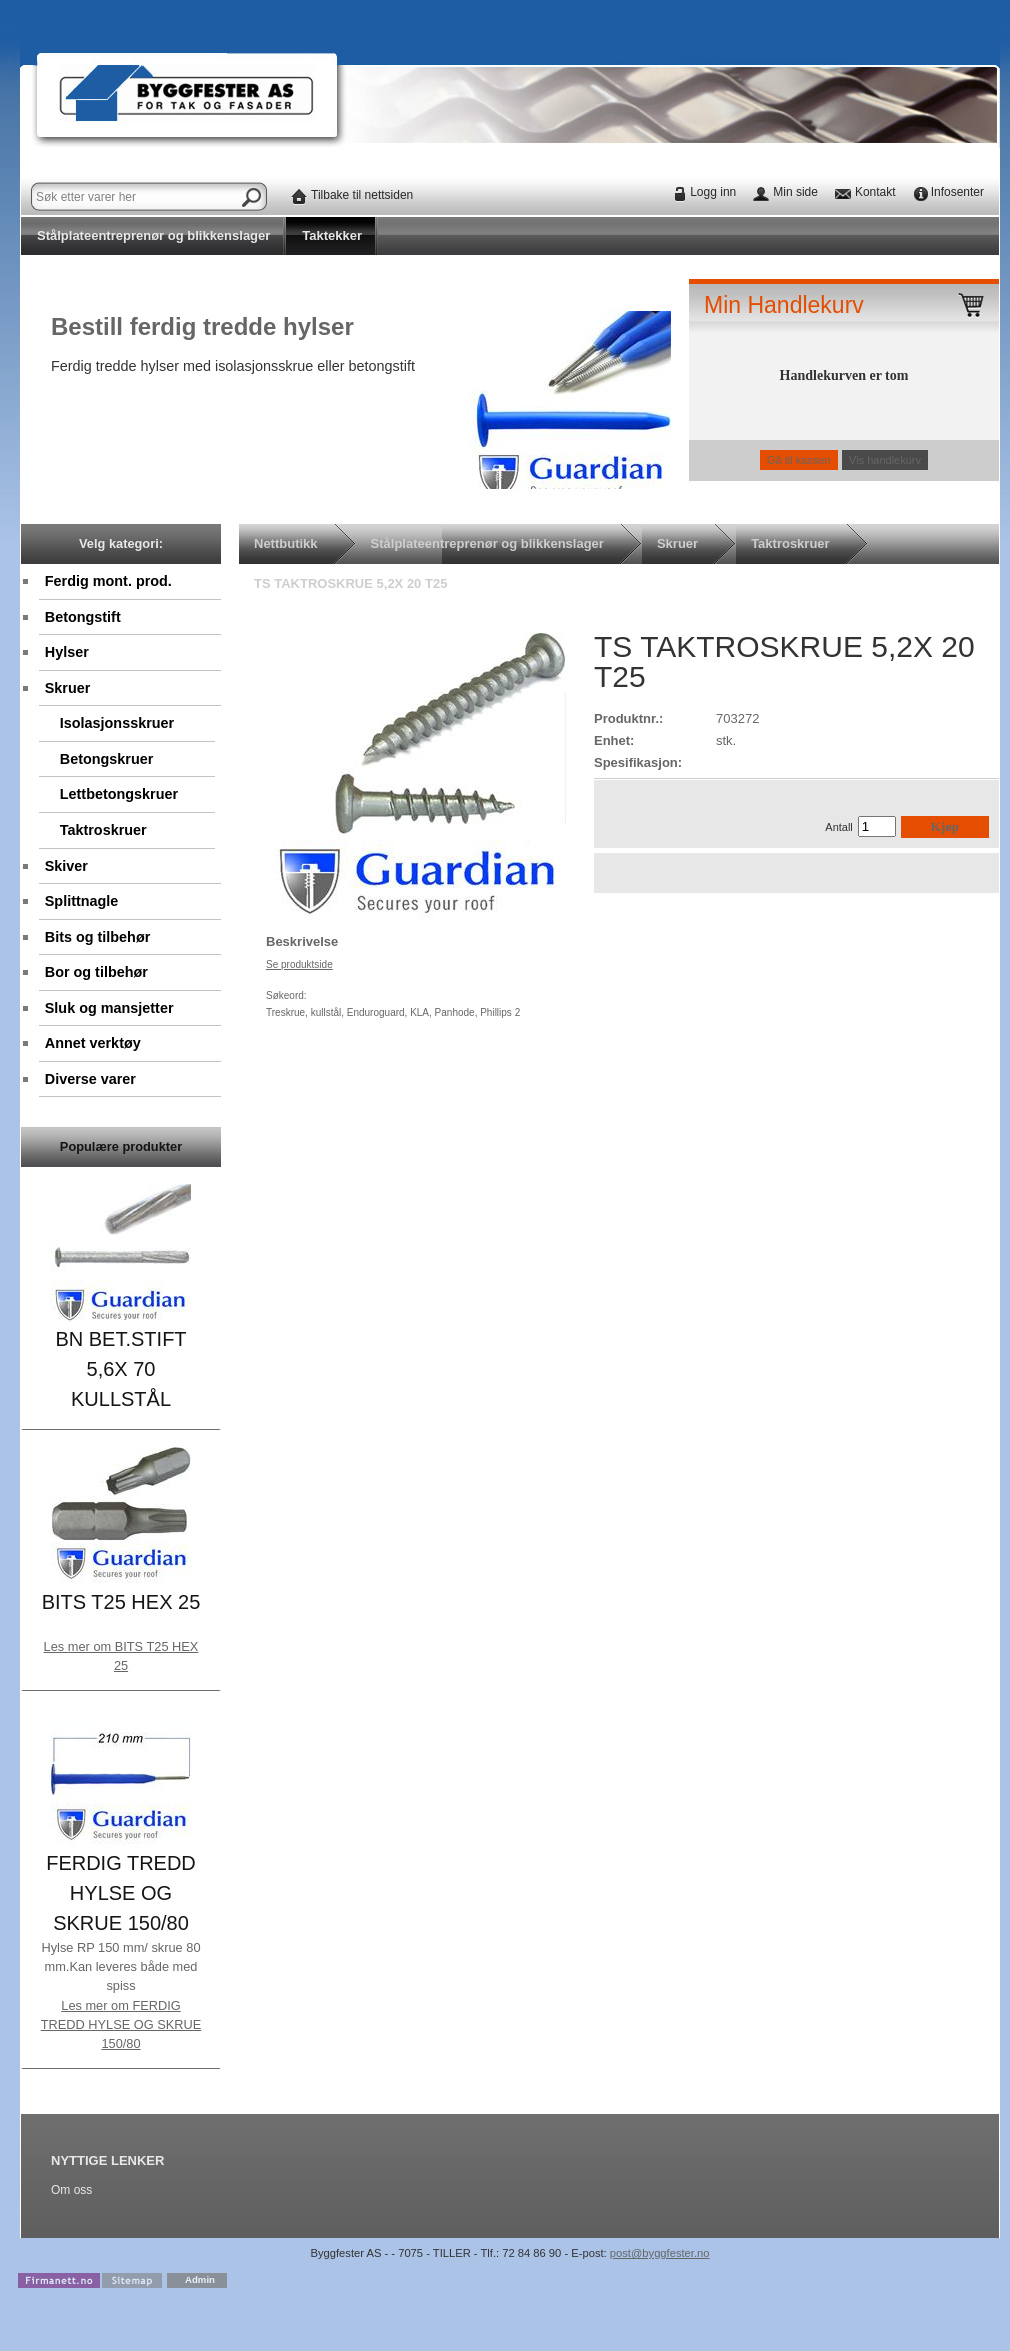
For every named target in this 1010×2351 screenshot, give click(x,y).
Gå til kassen (799, 460)
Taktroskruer (103, 830)
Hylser (67, 652)
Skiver (66, 866)
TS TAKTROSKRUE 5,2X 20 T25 (350, 583)
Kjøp (945, 826)
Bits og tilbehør (98, 937)
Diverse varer (90, 1079)
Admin (200, 2279)
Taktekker (332, 235)
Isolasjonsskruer (121, 725)
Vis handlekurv (885, 460)
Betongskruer (107, 759)
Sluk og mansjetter (109, 1008)
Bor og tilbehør (96, 972)
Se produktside (299, 964)
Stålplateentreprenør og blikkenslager (153, 235)
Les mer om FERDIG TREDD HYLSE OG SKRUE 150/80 (121, 2024)
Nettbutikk (286, 543)
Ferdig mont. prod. (108, 581)
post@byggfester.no (660, 2253)
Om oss (71, 2190)
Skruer (68, 688)
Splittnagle (82, 901)
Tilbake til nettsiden (362, 195)
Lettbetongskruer (119, 794)
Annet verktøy (93, 1043)
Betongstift (83, 617)
